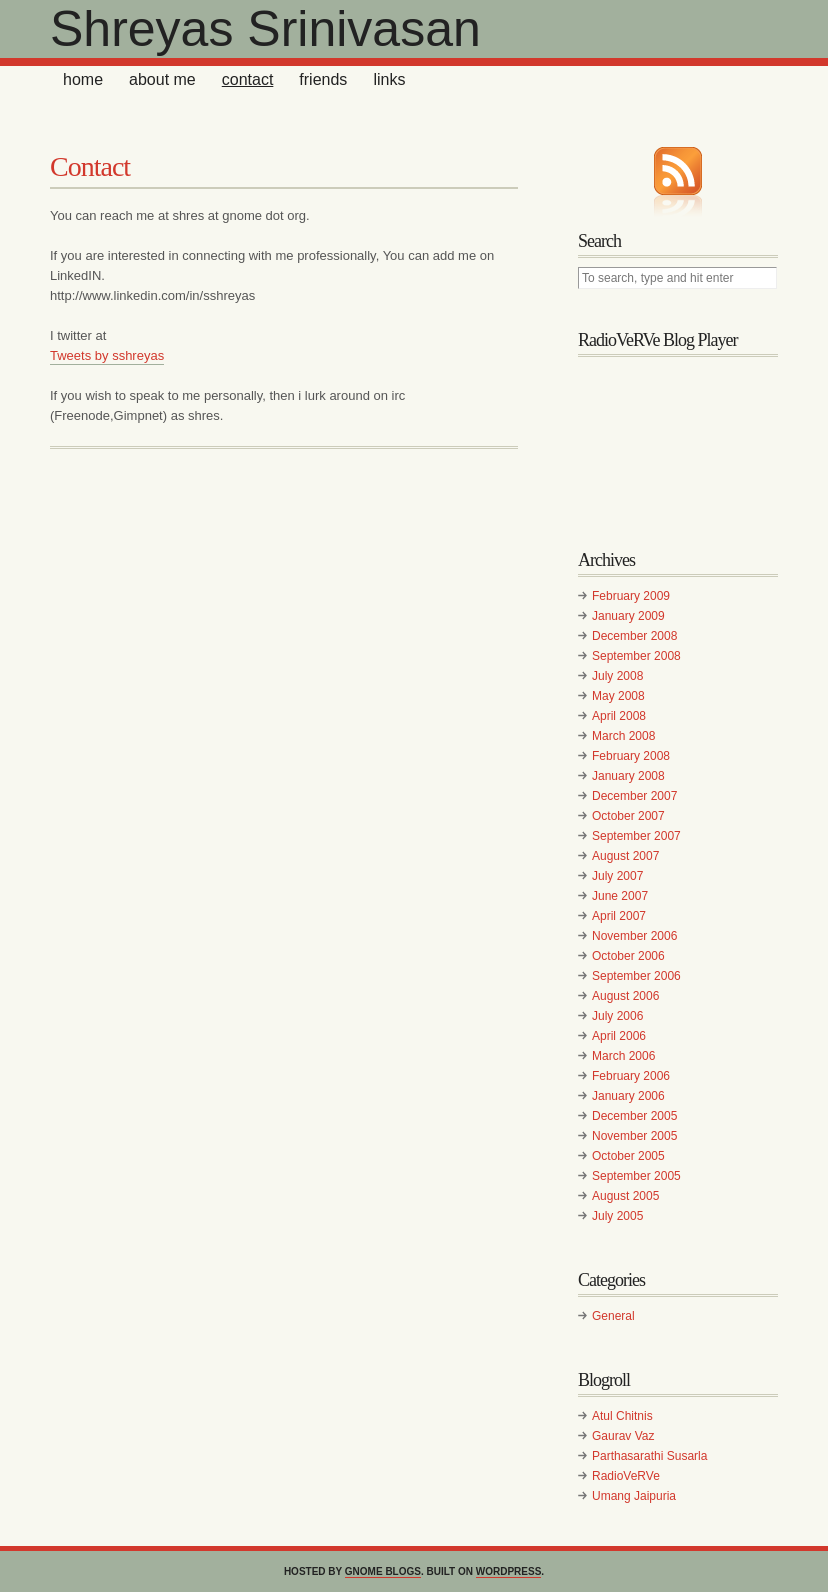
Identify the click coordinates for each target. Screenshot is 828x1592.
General (613, 1316)
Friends (323, 79)
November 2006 (634, 936)
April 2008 (619, 716)
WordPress (509, 1571)
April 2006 (619, 1036)
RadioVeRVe (626, 1476)
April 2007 (619, 916)
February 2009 (631, 596)
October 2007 (628, 816)
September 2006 (636, 976)
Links (389, 79)
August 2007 (625, 856)
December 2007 (634, 796)
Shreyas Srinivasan (265, 29)
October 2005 (628, 1156)
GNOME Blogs (383, 1571)
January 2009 (628, 616)
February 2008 (631, 756)
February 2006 (631, 1076)
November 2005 (634, 1136)
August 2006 (625, 996)
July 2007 (617, 876)
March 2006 (623, 1056)
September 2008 (636, 656)
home (83, 79)
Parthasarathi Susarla (649, 1456)
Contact (248, 79)
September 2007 (636, 836)
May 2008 (618, 696)
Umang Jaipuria (634, 1496)
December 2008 (634, 636)
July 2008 (617, 676)
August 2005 (625, 1196)
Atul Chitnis (622, 1416)
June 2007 (620, 896)
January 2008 (628, 776)
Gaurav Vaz (623, 1436)
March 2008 (623, 736)
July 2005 (617, 1216)
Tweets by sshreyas (107, 355)
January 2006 (628, 1096)
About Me (162, 79)
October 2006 (628, 956)
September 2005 (636, 1176)
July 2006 (617, 1016)
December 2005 (634, 1116)
